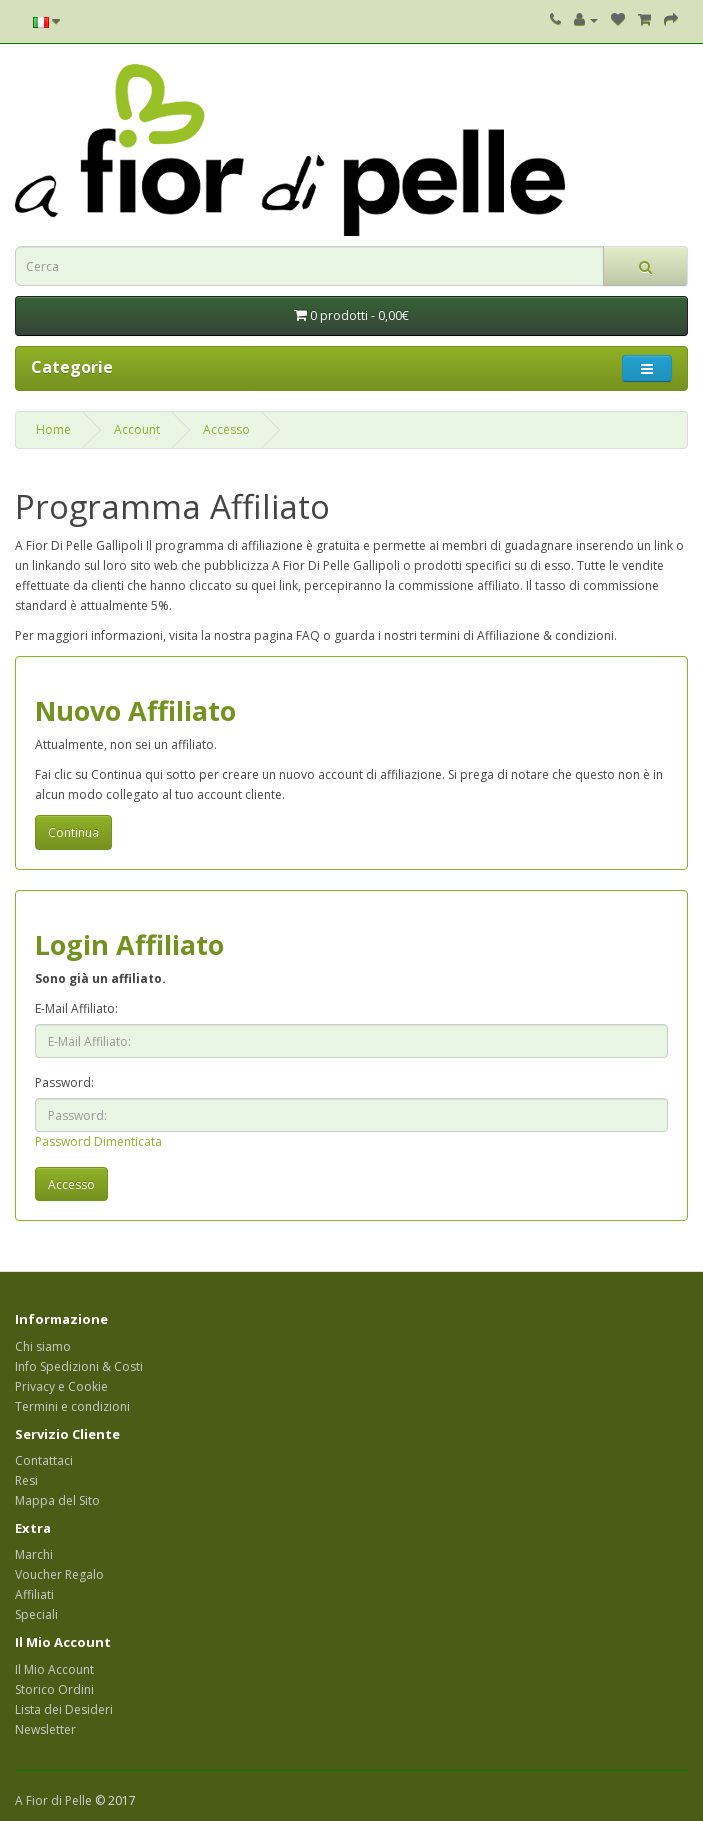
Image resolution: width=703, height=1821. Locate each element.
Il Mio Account (54, 1669)
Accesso (226, 429)
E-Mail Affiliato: (76, 1008)
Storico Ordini (54, 1689)
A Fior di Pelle (53, 1800)
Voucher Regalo (59, 1574)
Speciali (36, 1614)
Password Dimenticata (98, 1141)
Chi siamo (43, 1346)
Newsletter (45, 1729)
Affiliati (34, 1594)
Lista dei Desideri (64, 1709)
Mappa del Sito (57, 1500)
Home (53, 429)
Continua (73, 832)
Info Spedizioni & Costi (79, 1366)
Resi (26, 1480)
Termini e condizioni (72, 1406)
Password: (64, 1082)
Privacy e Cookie (61, 1386)
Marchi (34, 1554)
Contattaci (44, 1460)
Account (137, 429)
